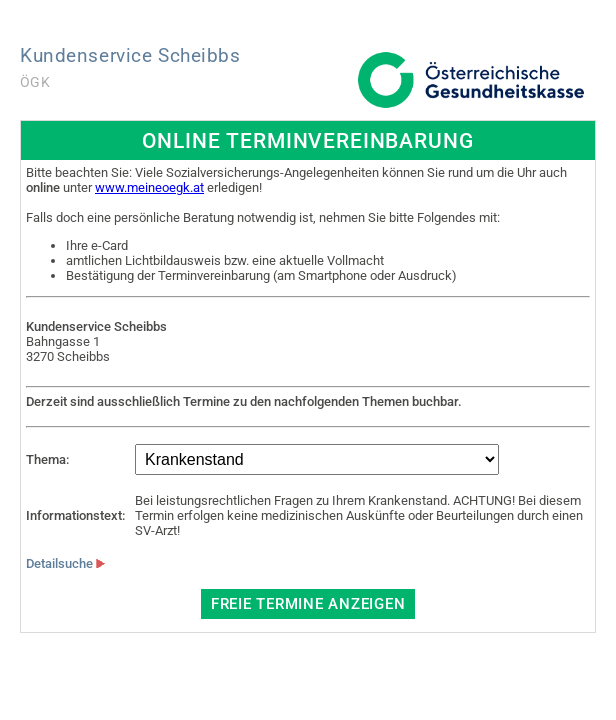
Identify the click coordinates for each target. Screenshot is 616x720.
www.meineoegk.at (149, 187)
